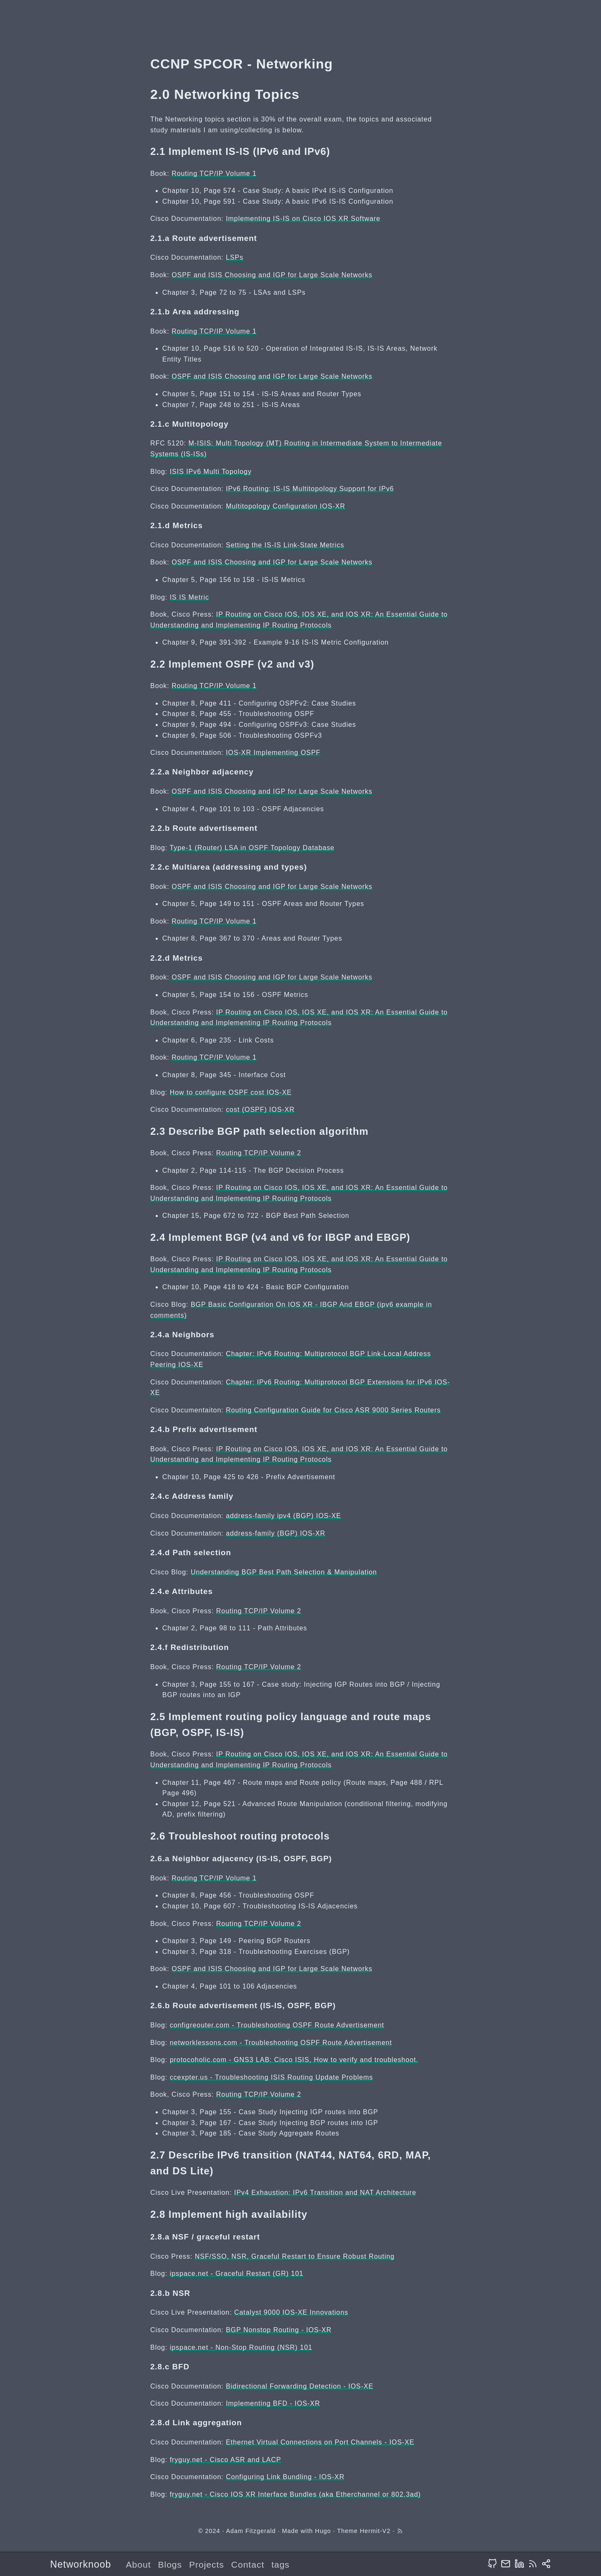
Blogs (170, 2564)
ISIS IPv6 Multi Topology (211, 471)
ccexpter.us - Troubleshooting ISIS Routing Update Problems (271, 2077)
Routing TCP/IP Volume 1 (214, 173)
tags (280, 2564)
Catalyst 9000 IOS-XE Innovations (291, 2312)
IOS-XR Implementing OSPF (273, 752)
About (138, 2564)
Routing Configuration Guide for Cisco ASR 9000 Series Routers (333, 1410)
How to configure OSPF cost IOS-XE (231, 1092)
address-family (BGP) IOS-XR (275, 1533)
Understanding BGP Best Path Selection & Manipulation (284, 1572)
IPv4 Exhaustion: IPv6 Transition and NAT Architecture (325, 2192)
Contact (247, 2564)
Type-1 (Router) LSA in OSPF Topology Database (251, 847)
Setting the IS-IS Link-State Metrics (285, 545)
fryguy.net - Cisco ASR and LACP (225, 2459)
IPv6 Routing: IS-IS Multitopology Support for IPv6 (310, 488)
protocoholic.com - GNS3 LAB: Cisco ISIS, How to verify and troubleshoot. (294, 2059)
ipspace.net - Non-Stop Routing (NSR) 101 (241, 2347)
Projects (206, 2564)
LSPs (234, 257)
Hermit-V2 (375, 2531)
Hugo (323, 2531)
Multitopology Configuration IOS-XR (285, 506)
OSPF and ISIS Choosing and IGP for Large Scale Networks (272, 274)
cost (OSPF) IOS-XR (260, 1109)
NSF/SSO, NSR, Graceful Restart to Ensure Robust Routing (295, 2256)
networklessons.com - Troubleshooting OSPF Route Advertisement (281, 2042)
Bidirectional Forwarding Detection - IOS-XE (299, 2386)
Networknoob (80, 2564)
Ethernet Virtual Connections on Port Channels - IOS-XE (320, 2442)
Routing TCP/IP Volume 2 (258, 1152)
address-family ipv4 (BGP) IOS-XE (283, 1515)
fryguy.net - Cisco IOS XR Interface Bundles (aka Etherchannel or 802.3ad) (295, 2494)
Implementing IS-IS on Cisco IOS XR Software (303, 218)
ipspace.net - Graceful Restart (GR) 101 (236, 2273)
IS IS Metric (189, 597)
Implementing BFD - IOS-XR (273, 2403)
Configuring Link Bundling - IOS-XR (285, 2476)
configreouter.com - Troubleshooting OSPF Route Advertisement (277, 2025)
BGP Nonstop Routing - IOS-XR (278, 2329)
